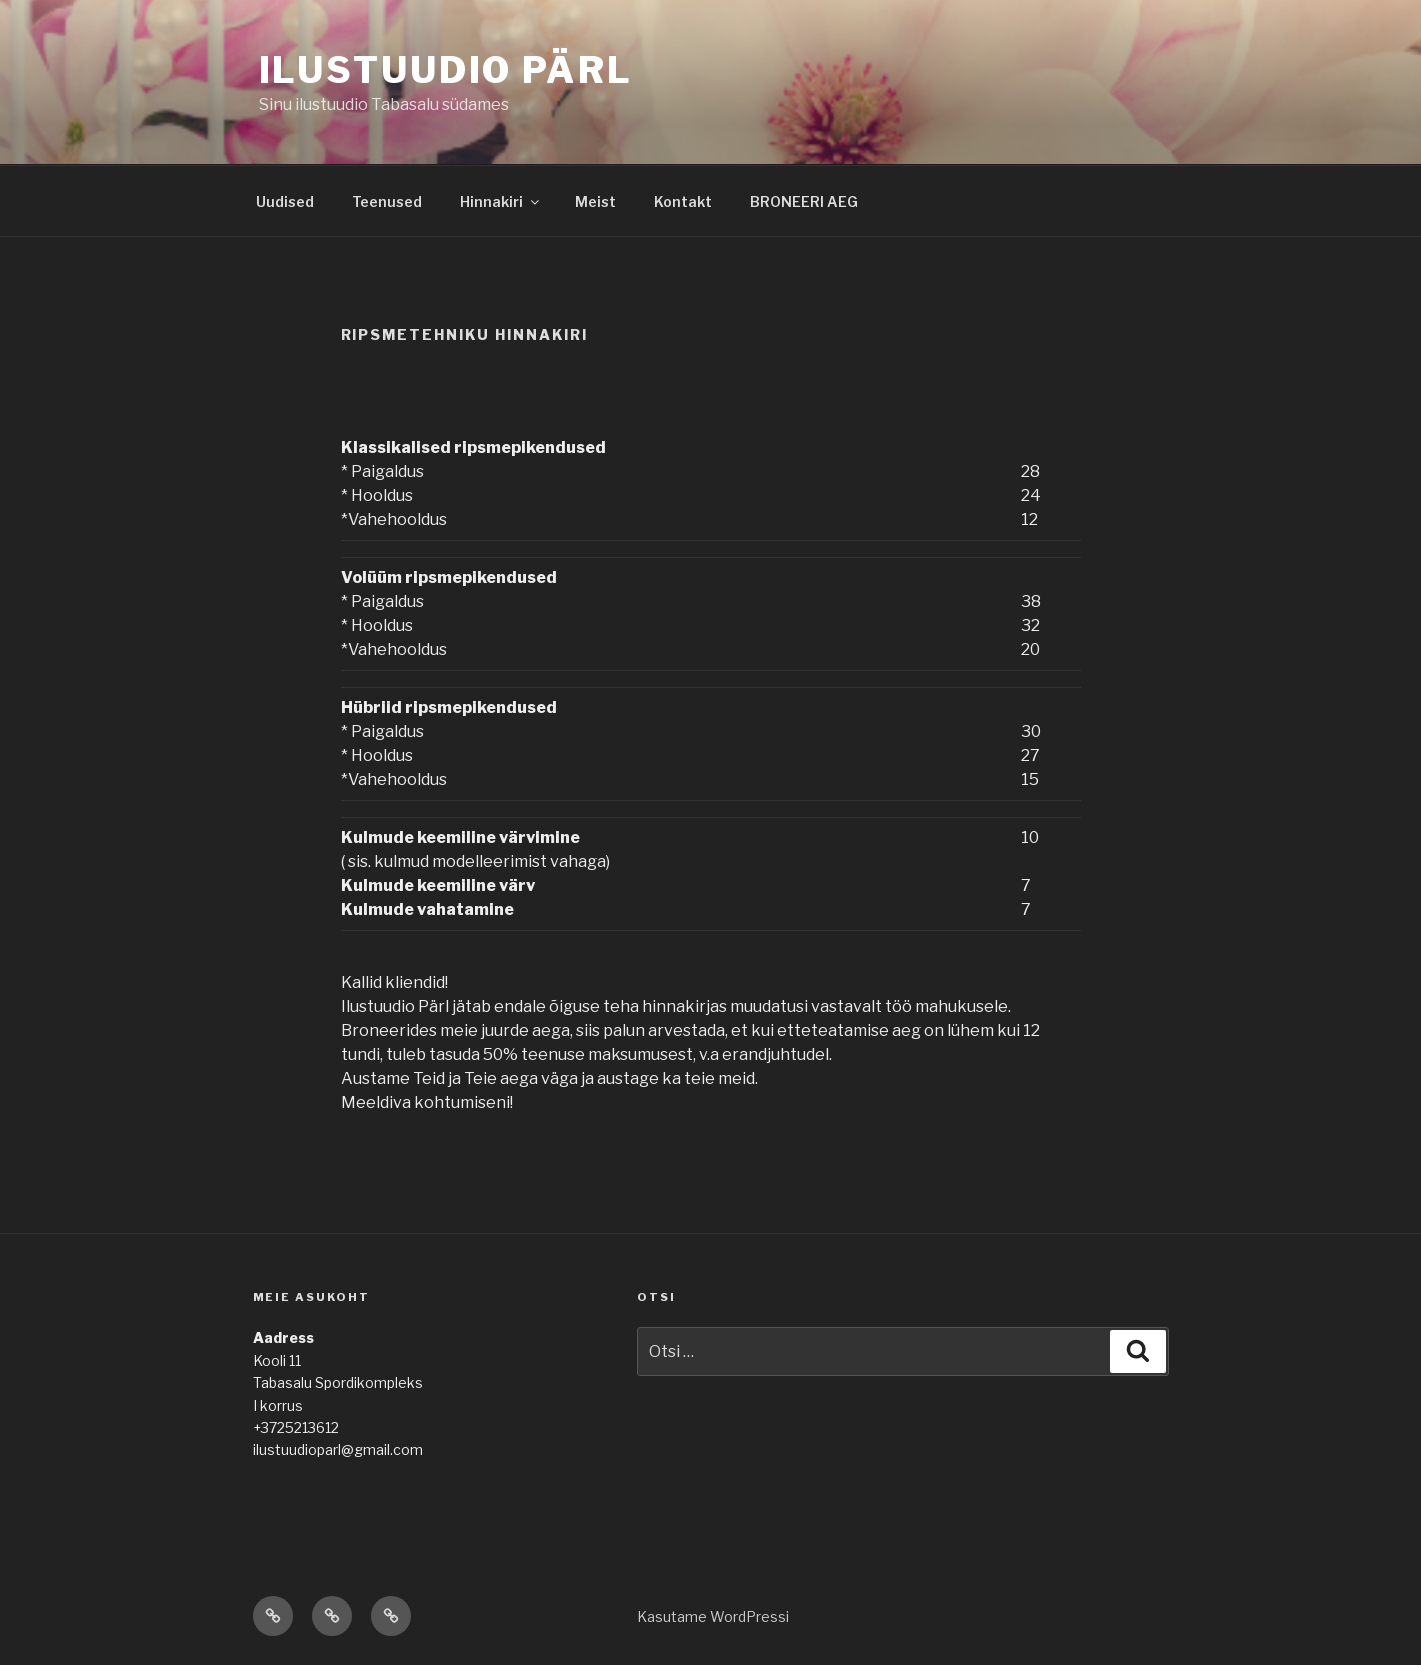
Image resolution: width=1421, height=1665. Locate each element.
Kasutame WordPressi (713, 1616)
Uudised (285, 201)
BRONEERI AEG (804, 201)
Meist (595, 201)
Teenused (387, 201)
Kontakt (683, 201)
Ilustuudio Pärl (446, 70)
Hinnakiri (501, 201)
